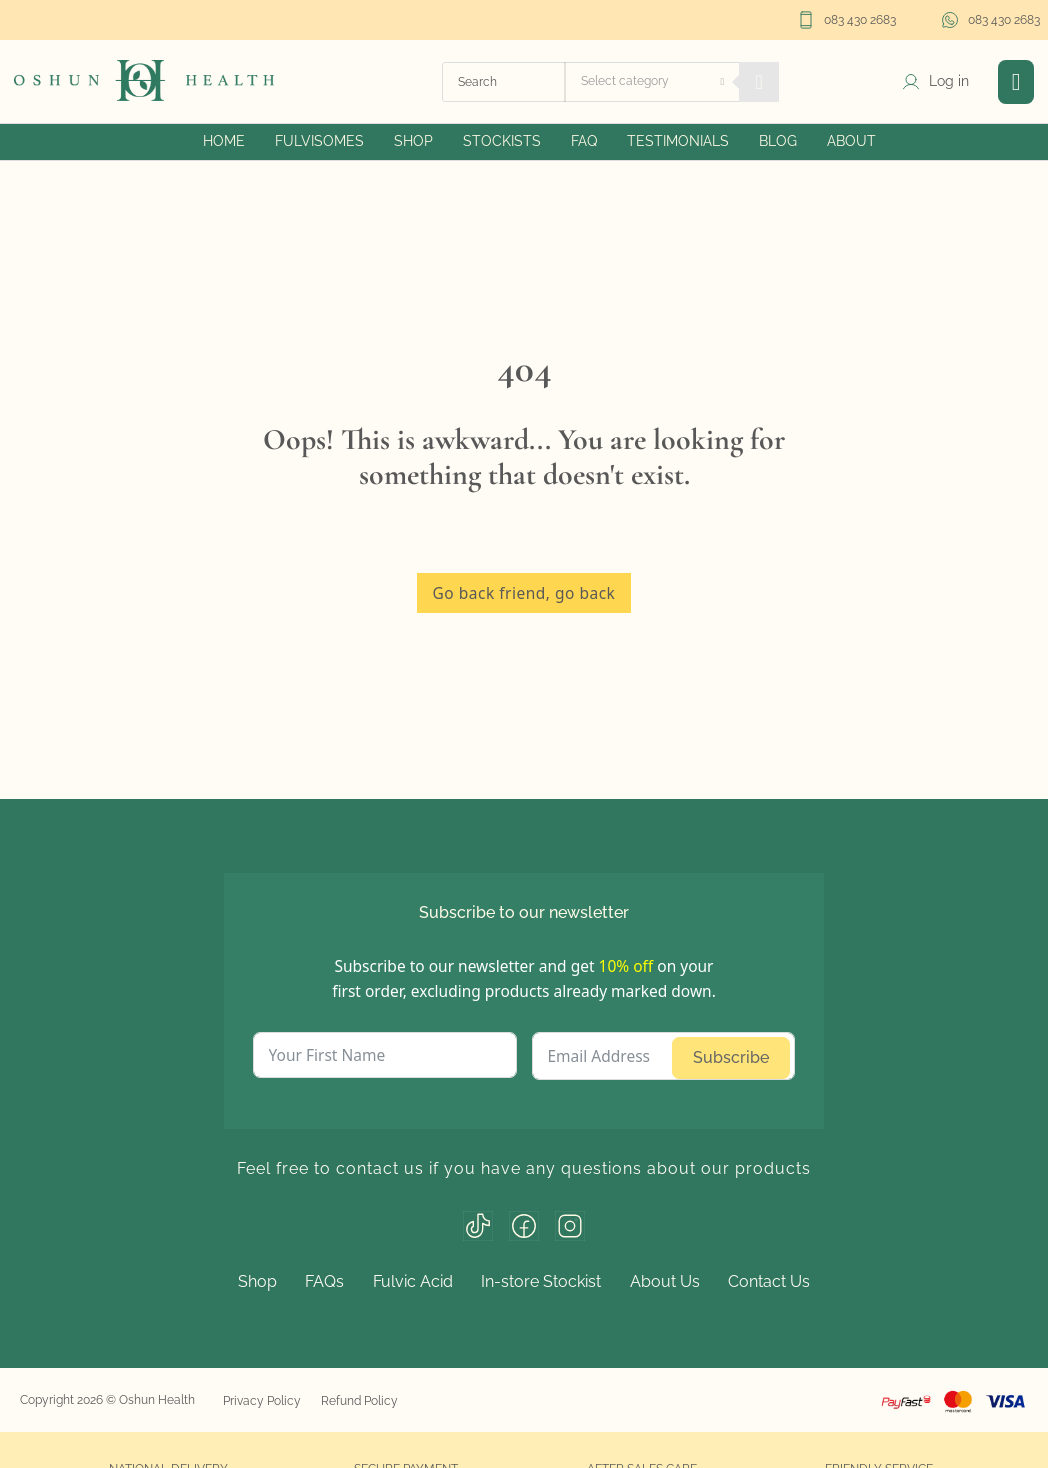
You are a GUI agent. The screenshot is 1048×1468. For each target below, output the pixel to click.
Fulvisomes (319, 141)
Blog (778, 141)
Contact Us (769, 1281)
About (851, 141)
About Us (665, 1281)
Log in (949, 81)
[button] (1016, 82)
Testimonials (678, 141)
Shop (413, 141)
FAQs (324, 1281)
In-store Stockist (541, 1281)
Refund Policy (359, 1401)
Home (224, 141)
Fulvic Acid (413, 1281)
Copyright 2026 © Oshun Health (107, 1400)
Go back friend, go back (524, 593)
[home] (144, 79)
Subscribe (731, 1057)
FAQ (584, 141)
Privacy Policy (262, 1401)
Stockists (502, 141)
